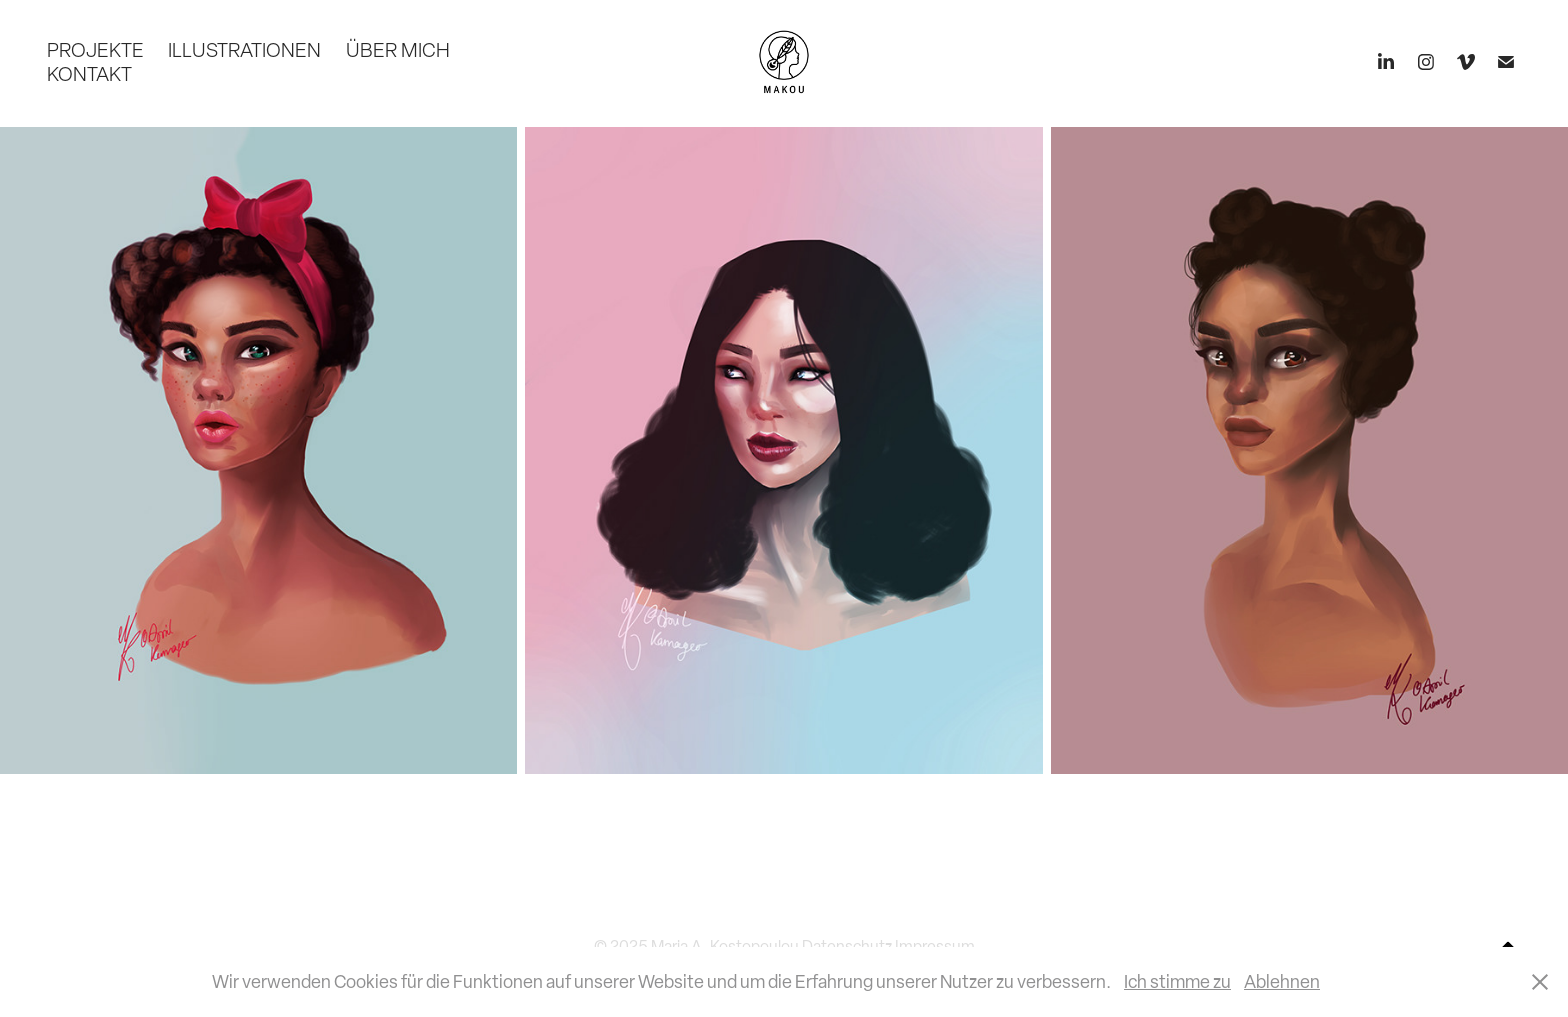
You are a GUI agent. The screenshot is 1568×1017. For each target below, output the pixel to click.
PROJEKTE (95, 50)
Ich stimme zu (1177, 981)
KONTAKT (89, 74)
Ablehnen (1282, 981)
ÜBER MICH (398, 50)
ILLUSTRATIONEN (244, 50)
